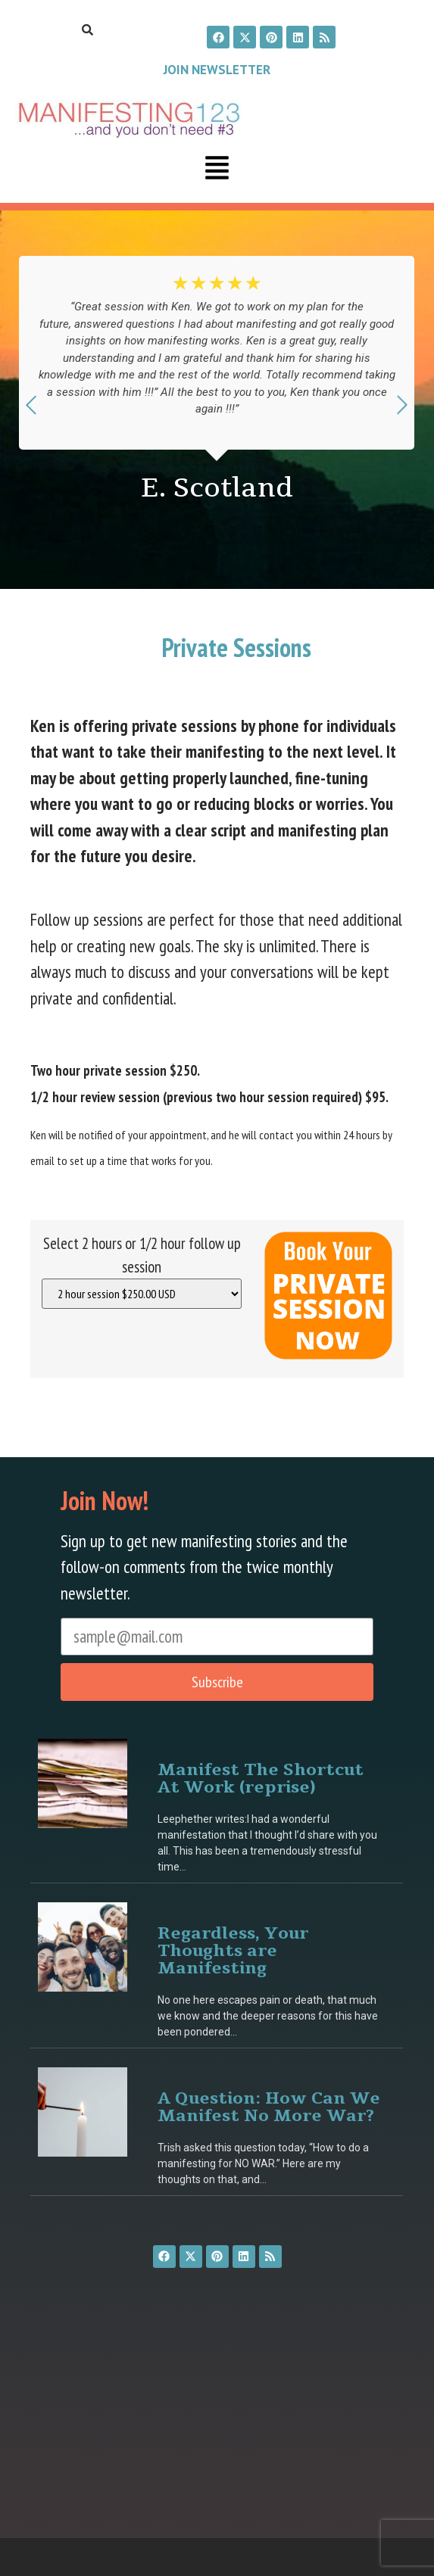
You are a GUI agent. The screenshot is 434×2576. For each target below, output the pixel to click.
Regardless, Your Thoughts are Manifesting (233, 1949)
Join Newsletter (217, 69)
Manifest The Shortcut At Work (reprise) (261, 1777)
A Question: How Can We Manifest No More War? (269, 2106)
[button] (217, 170)
